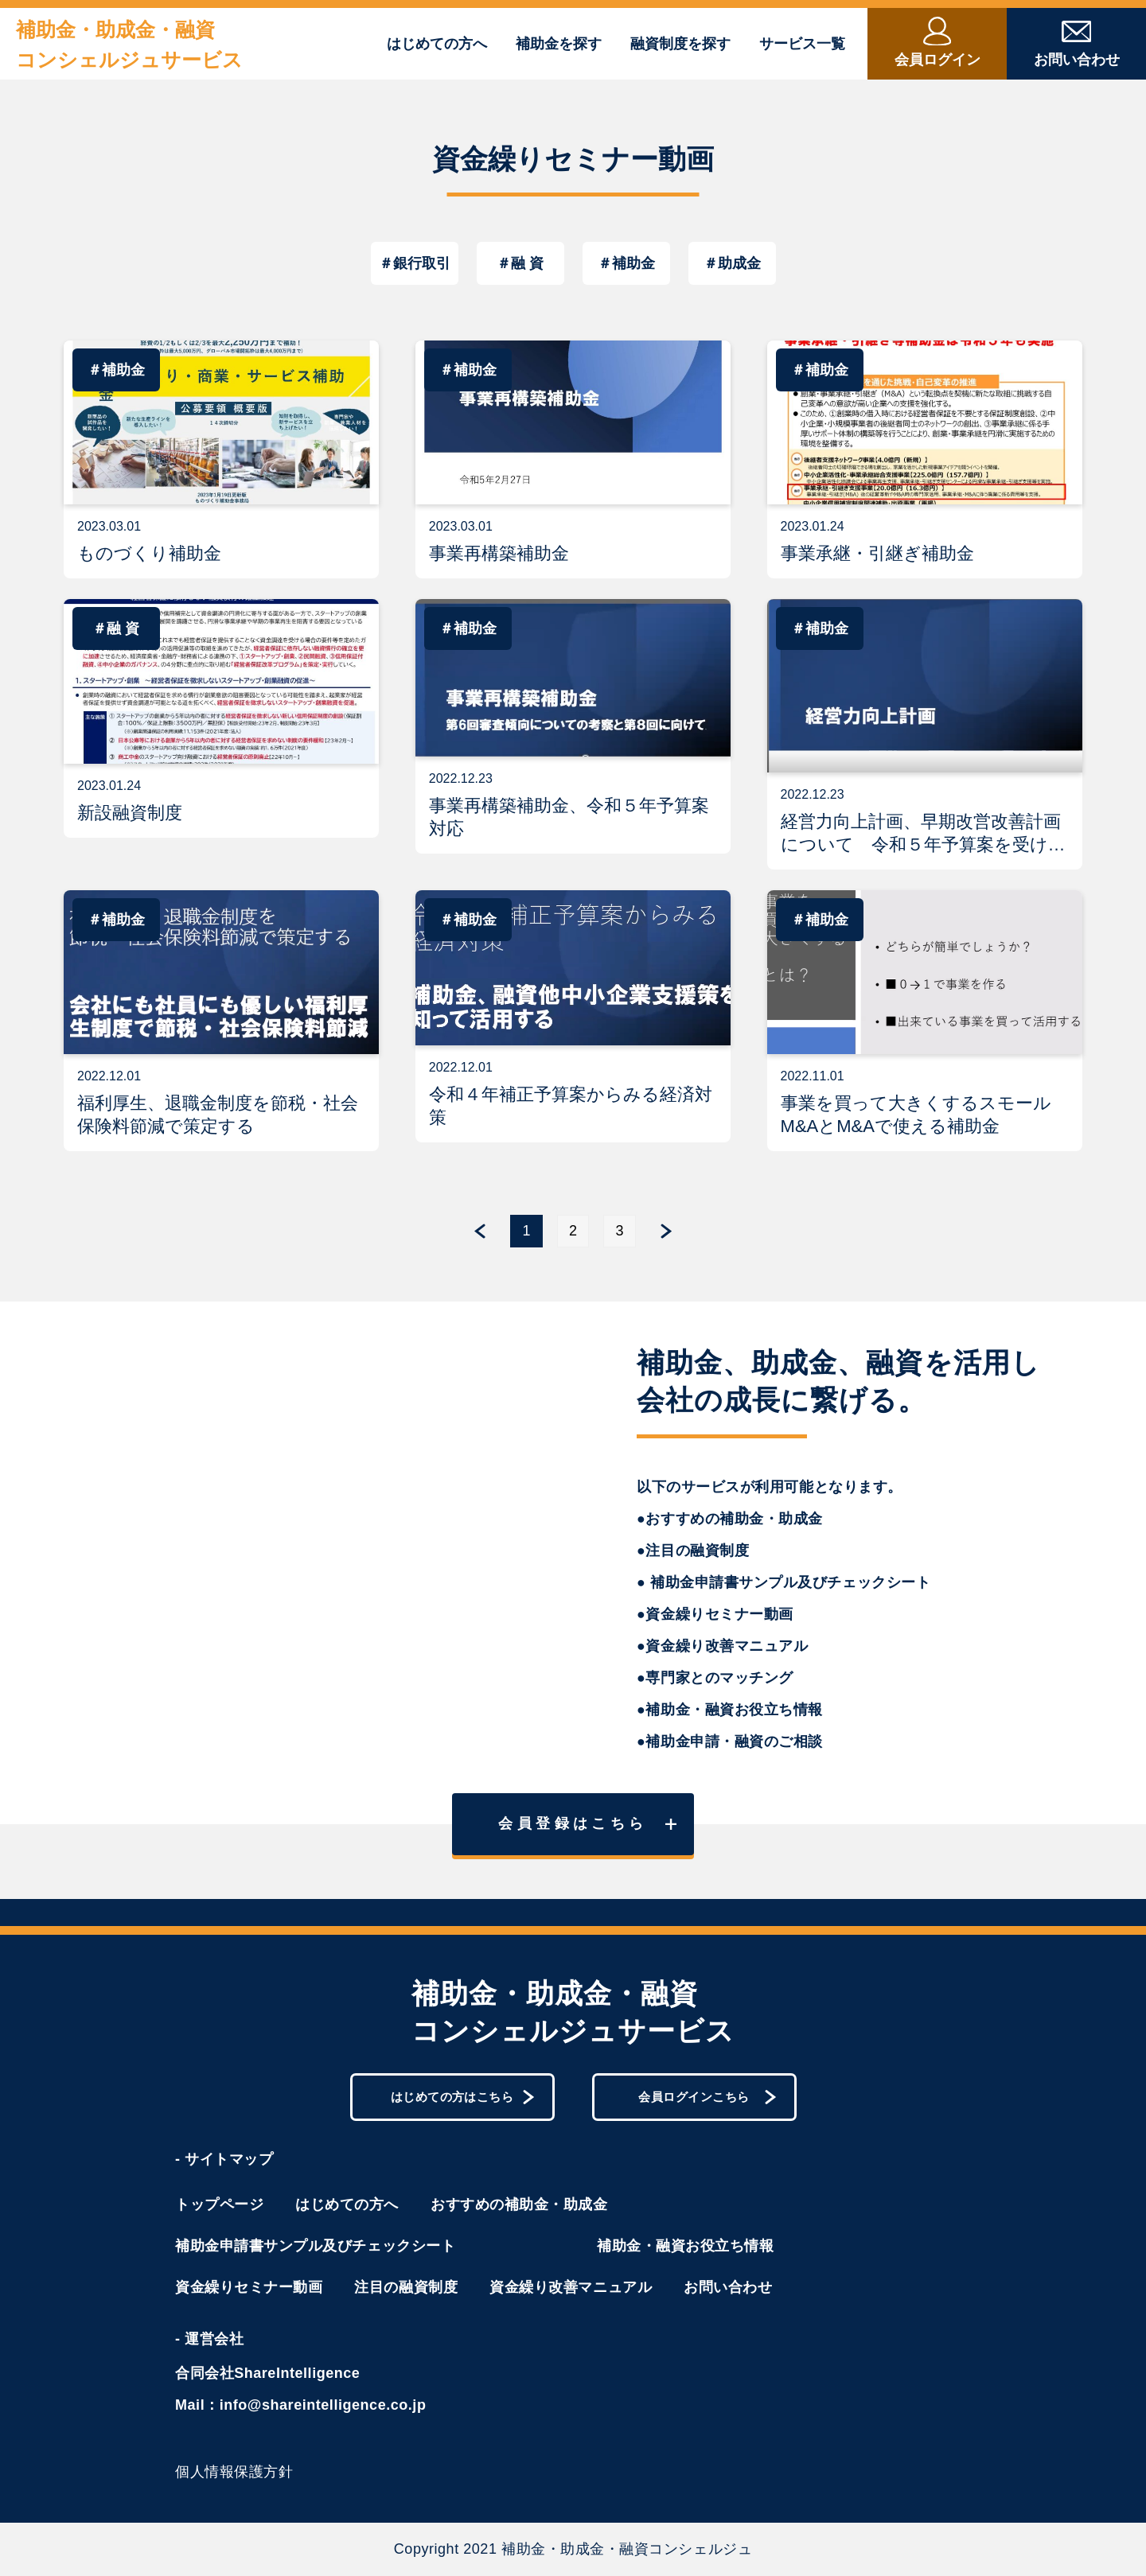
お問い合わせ (728, 2287)
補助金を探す (559, 44)
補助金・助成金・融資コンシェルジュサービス (129, 44)
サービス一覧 (802, 44)
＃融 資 (520, 263)
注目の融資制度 (406, 2287)
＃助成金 (732, 263)
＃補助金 (626, 263)
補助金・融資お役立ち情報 (685, 2246)
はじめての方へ (437, 44)
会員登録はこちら (587, 1823)
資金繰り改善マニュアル (570, 2287)
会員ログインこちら (707, 2096)
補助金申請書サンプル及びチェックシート (315, 2246)
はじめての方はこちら (463, 2096)
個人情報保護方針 (234, 2472)
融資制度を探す (680, 44)
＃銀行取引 (414, 263)
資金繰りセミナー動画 (248, 2287)
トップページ (219, 2204)
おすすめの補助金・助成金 (519, 2204)
